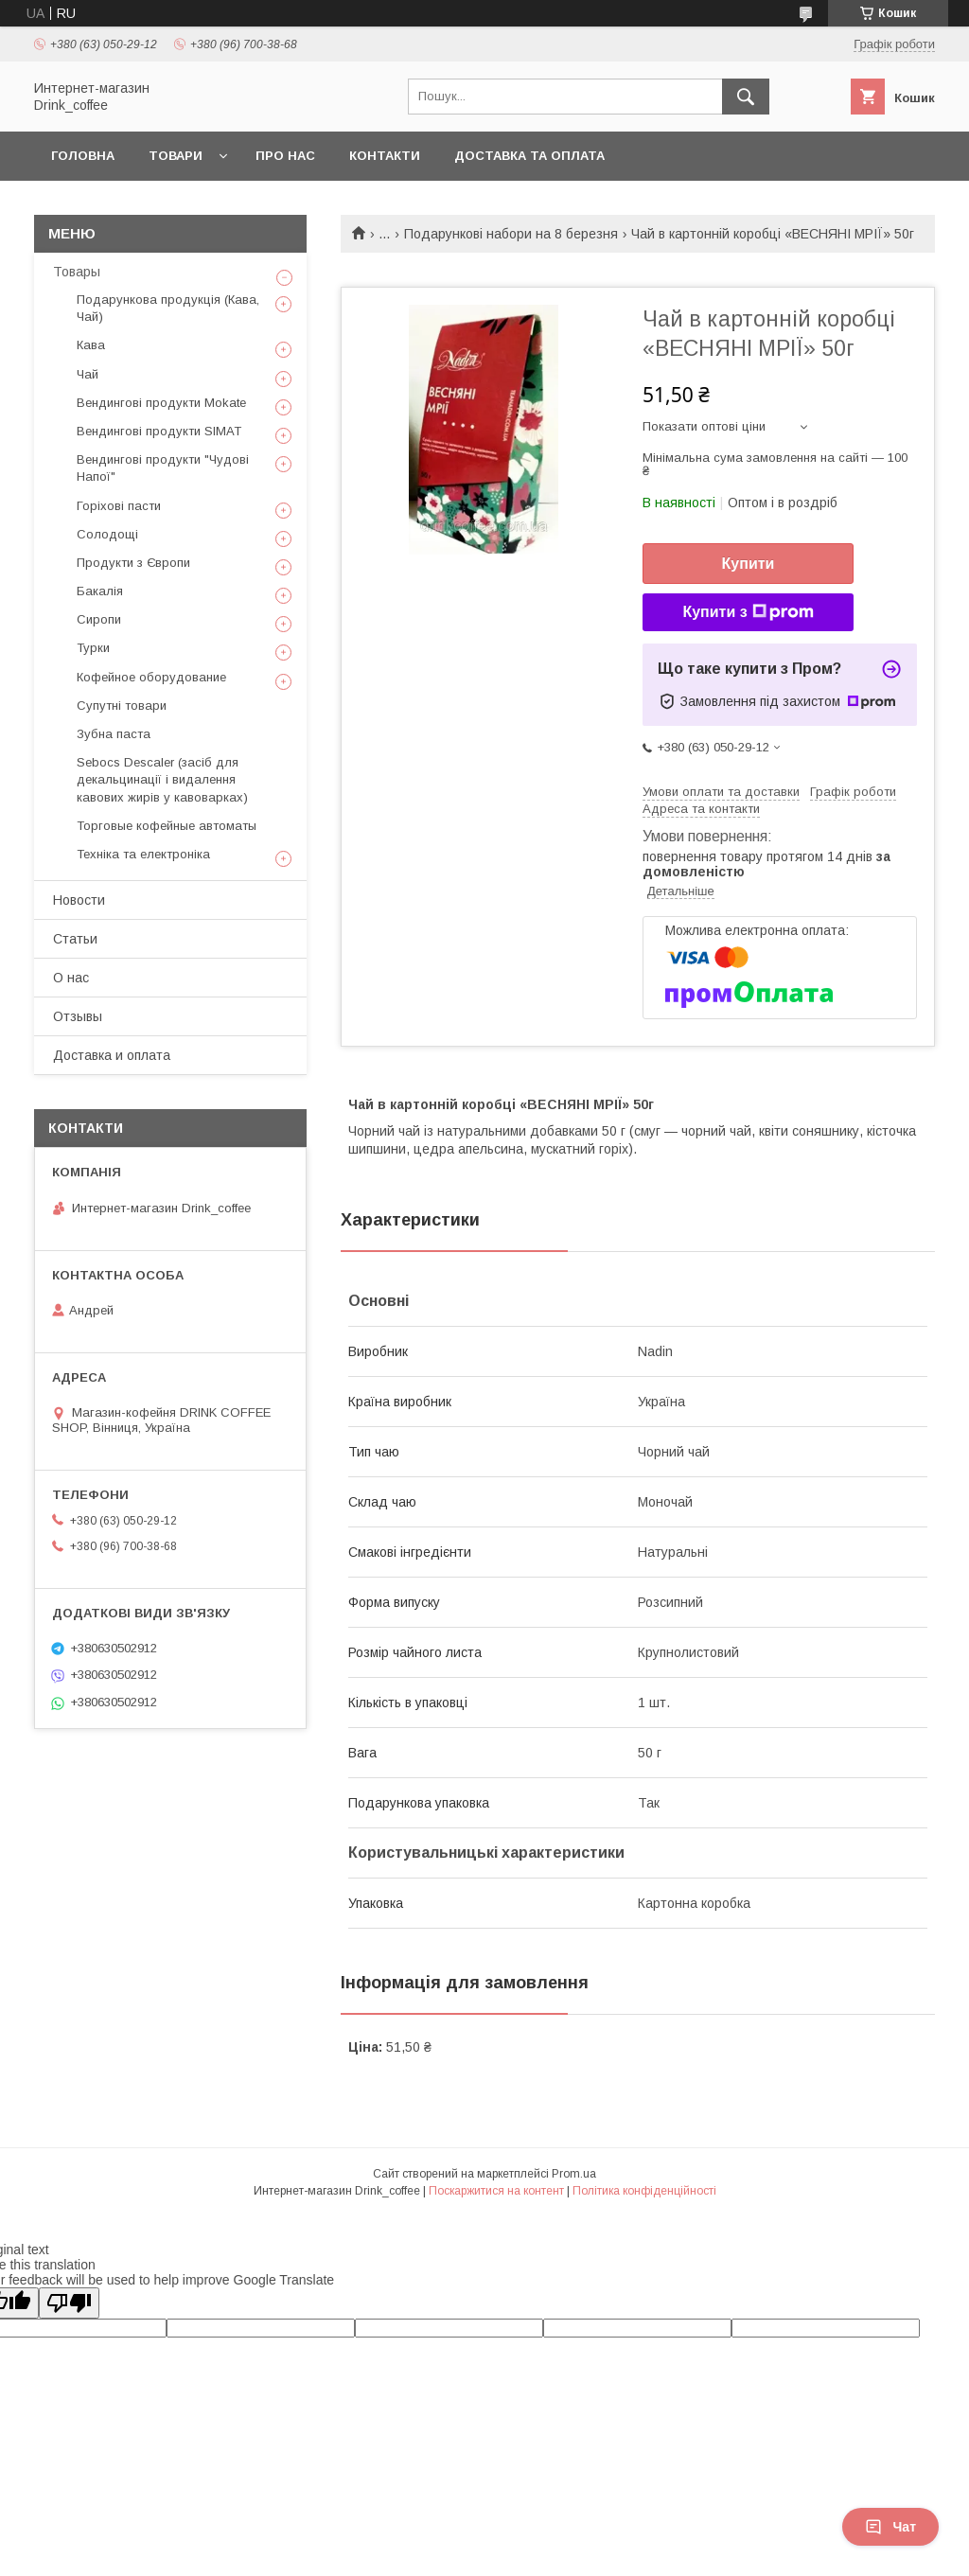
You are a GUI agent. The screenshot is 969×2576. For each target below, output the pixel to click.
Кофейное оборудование (151, 677)
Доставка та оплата (529, 156)
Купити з (747, 612)
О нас (71, 977)
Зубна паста (113, 734)
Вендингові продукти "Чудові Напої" (163, 468)
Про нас (285, 156)
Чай (87, 374)
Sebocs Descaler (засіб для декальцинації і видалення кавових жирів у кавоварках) (162, 779)
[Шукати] (745, 97)
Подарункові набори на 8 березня (511, 233)
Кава (91, 345)
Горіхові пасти (119, 506)
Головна (83, 156)
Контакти (384, 156)
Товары (76, 271)
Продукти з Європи (133, 563)
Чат (890, 2526)
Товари (176, 156)
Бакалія (100, 591)
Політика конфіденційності (644, 2190)
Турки (93, 648)
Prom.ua (574, 2173)
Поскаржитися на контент (496, 2190)
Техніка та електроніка (143, 854)
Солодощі (107, 534)
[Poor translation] (69, 2303)
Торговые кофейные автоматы (166, 826)
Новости (79, 900)
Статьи (75, 938)
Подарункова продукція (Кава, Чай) (168, 308)
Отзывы (77, 1016)
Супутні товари (122, 705)
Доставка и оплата (111, 1055)
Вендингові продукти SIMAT (159, 431)
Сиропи (99, 619)
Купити (748, 564)
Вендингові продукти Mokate (161, 403)
